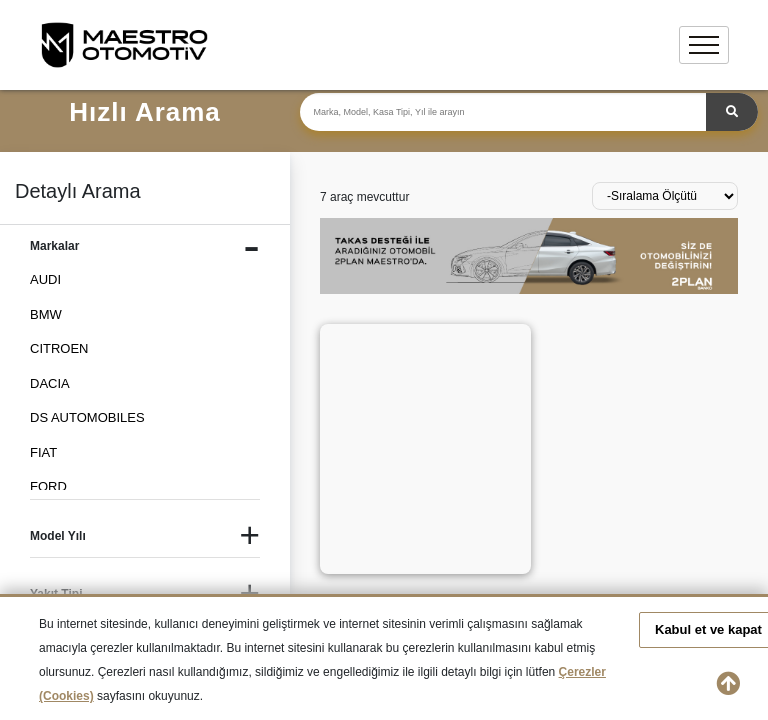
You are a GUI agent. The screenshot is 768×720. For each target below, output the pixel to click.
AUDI (45, 279)
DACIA (50, 383)
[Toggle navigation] (704, 45)
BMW (46, 314)
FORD (48, 486)
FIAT (43, 452)
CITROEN (59, 348)
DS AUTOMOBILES (87, 417)
